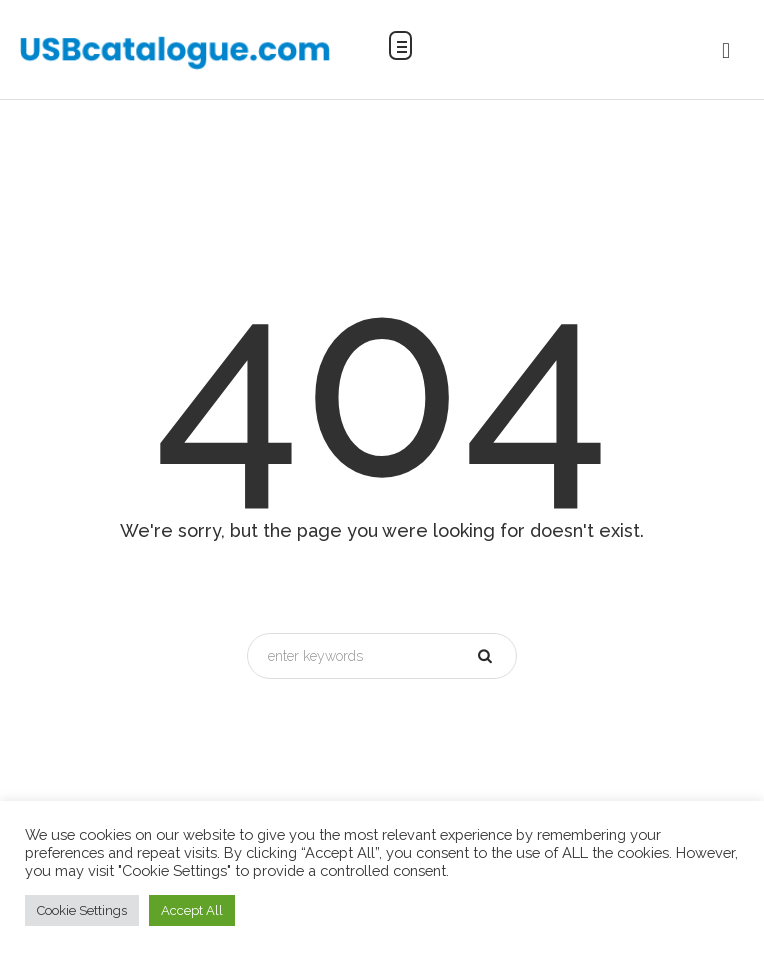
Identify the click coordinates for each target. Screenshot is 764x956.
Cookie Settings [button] (82, 910)
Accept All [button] (192, 910)
